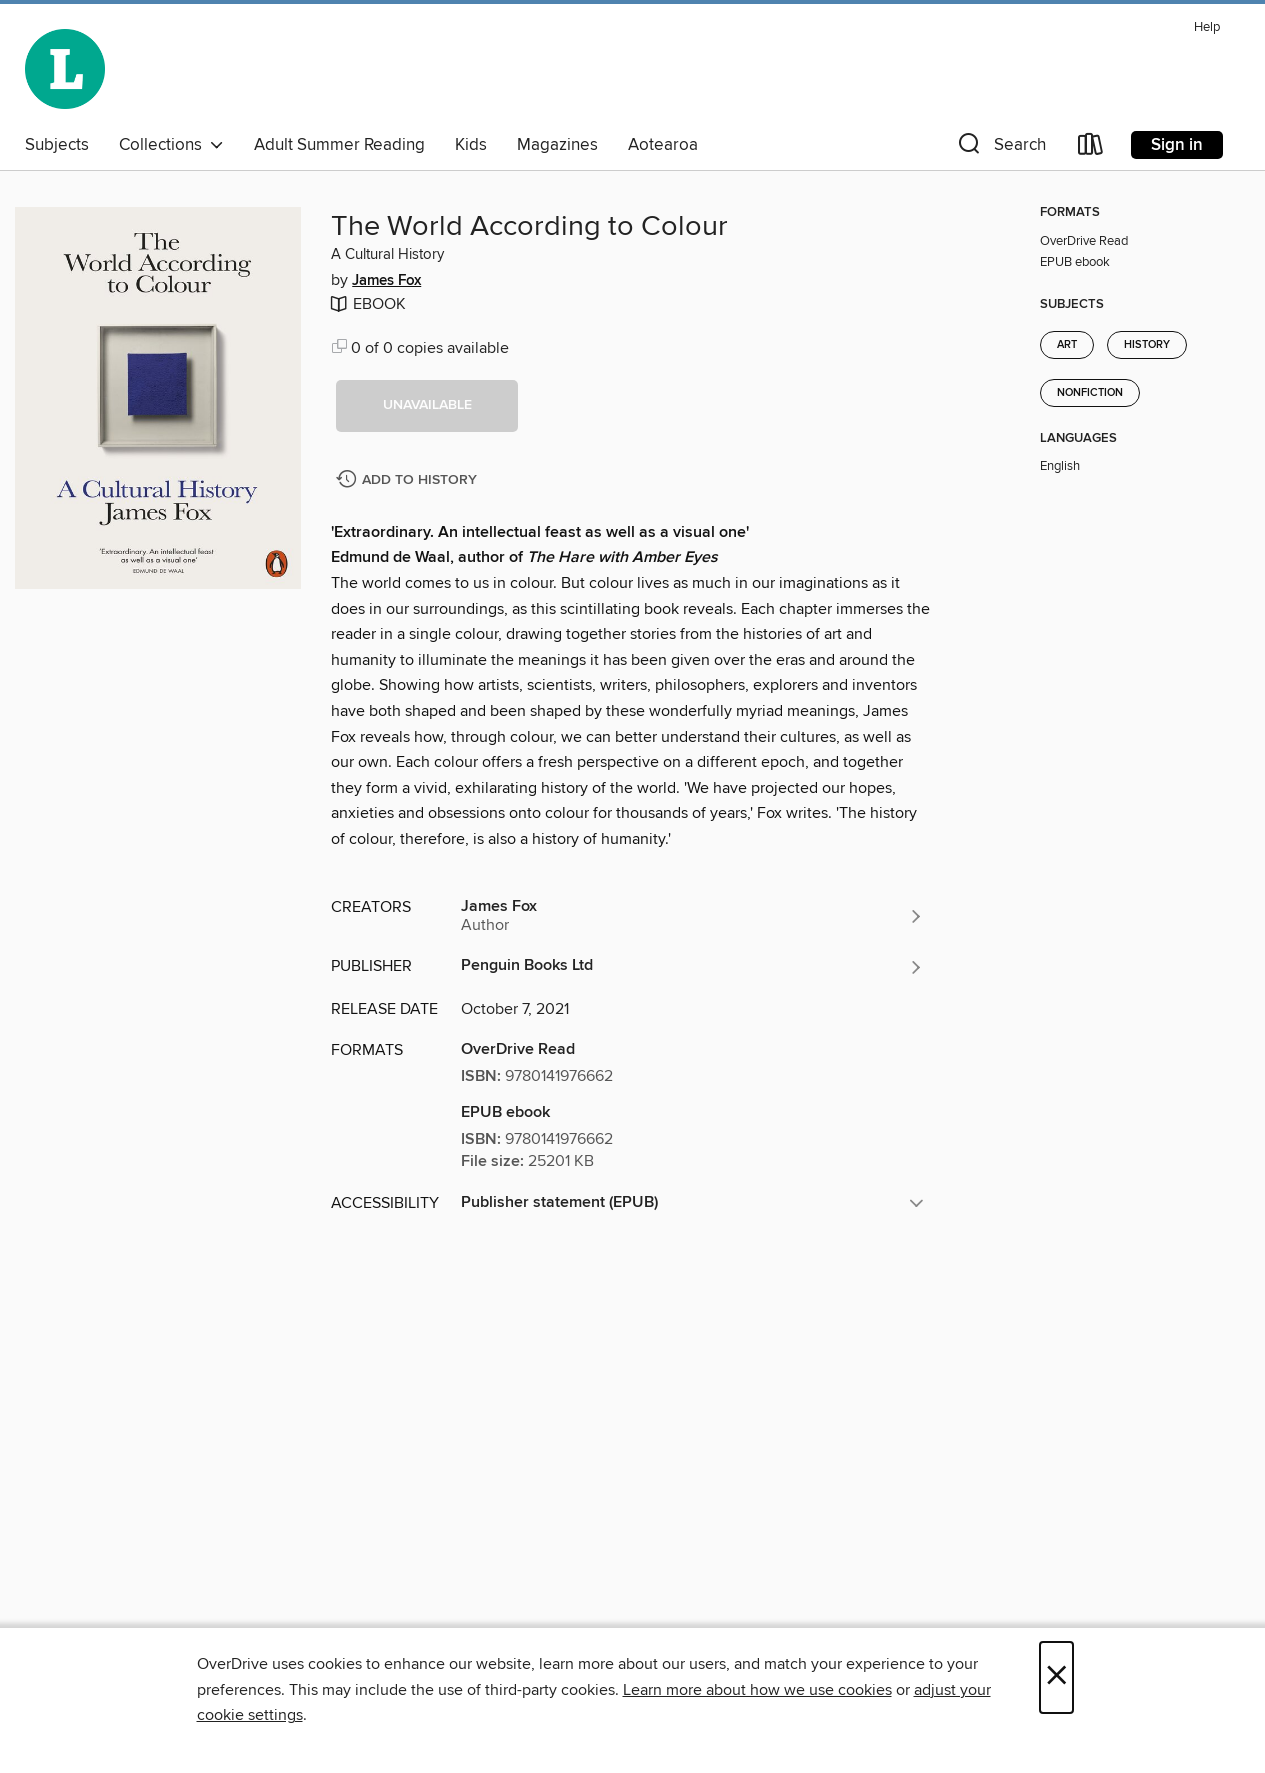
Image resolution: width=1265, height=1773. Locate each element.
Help (1207, 27)
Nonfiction (1090, 393)
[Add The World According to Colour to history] (409, 480)
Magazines (557, 145)
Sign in (1177, 145)
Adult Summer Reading (339, 145)
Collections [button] (171, 145)
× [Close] (1056, 1677)
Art (1067, 345)
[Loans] (1091, 148)
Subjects (57, 145)
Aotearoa (663, 145)
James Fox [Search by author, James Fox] (386, 281)
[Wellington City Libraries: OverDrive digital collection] (65, 69)
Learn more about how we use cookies (757, 1690)
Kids (471, 145)
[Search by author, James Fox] (692, 916)
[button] (1000, 148)
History (1147, 345)
